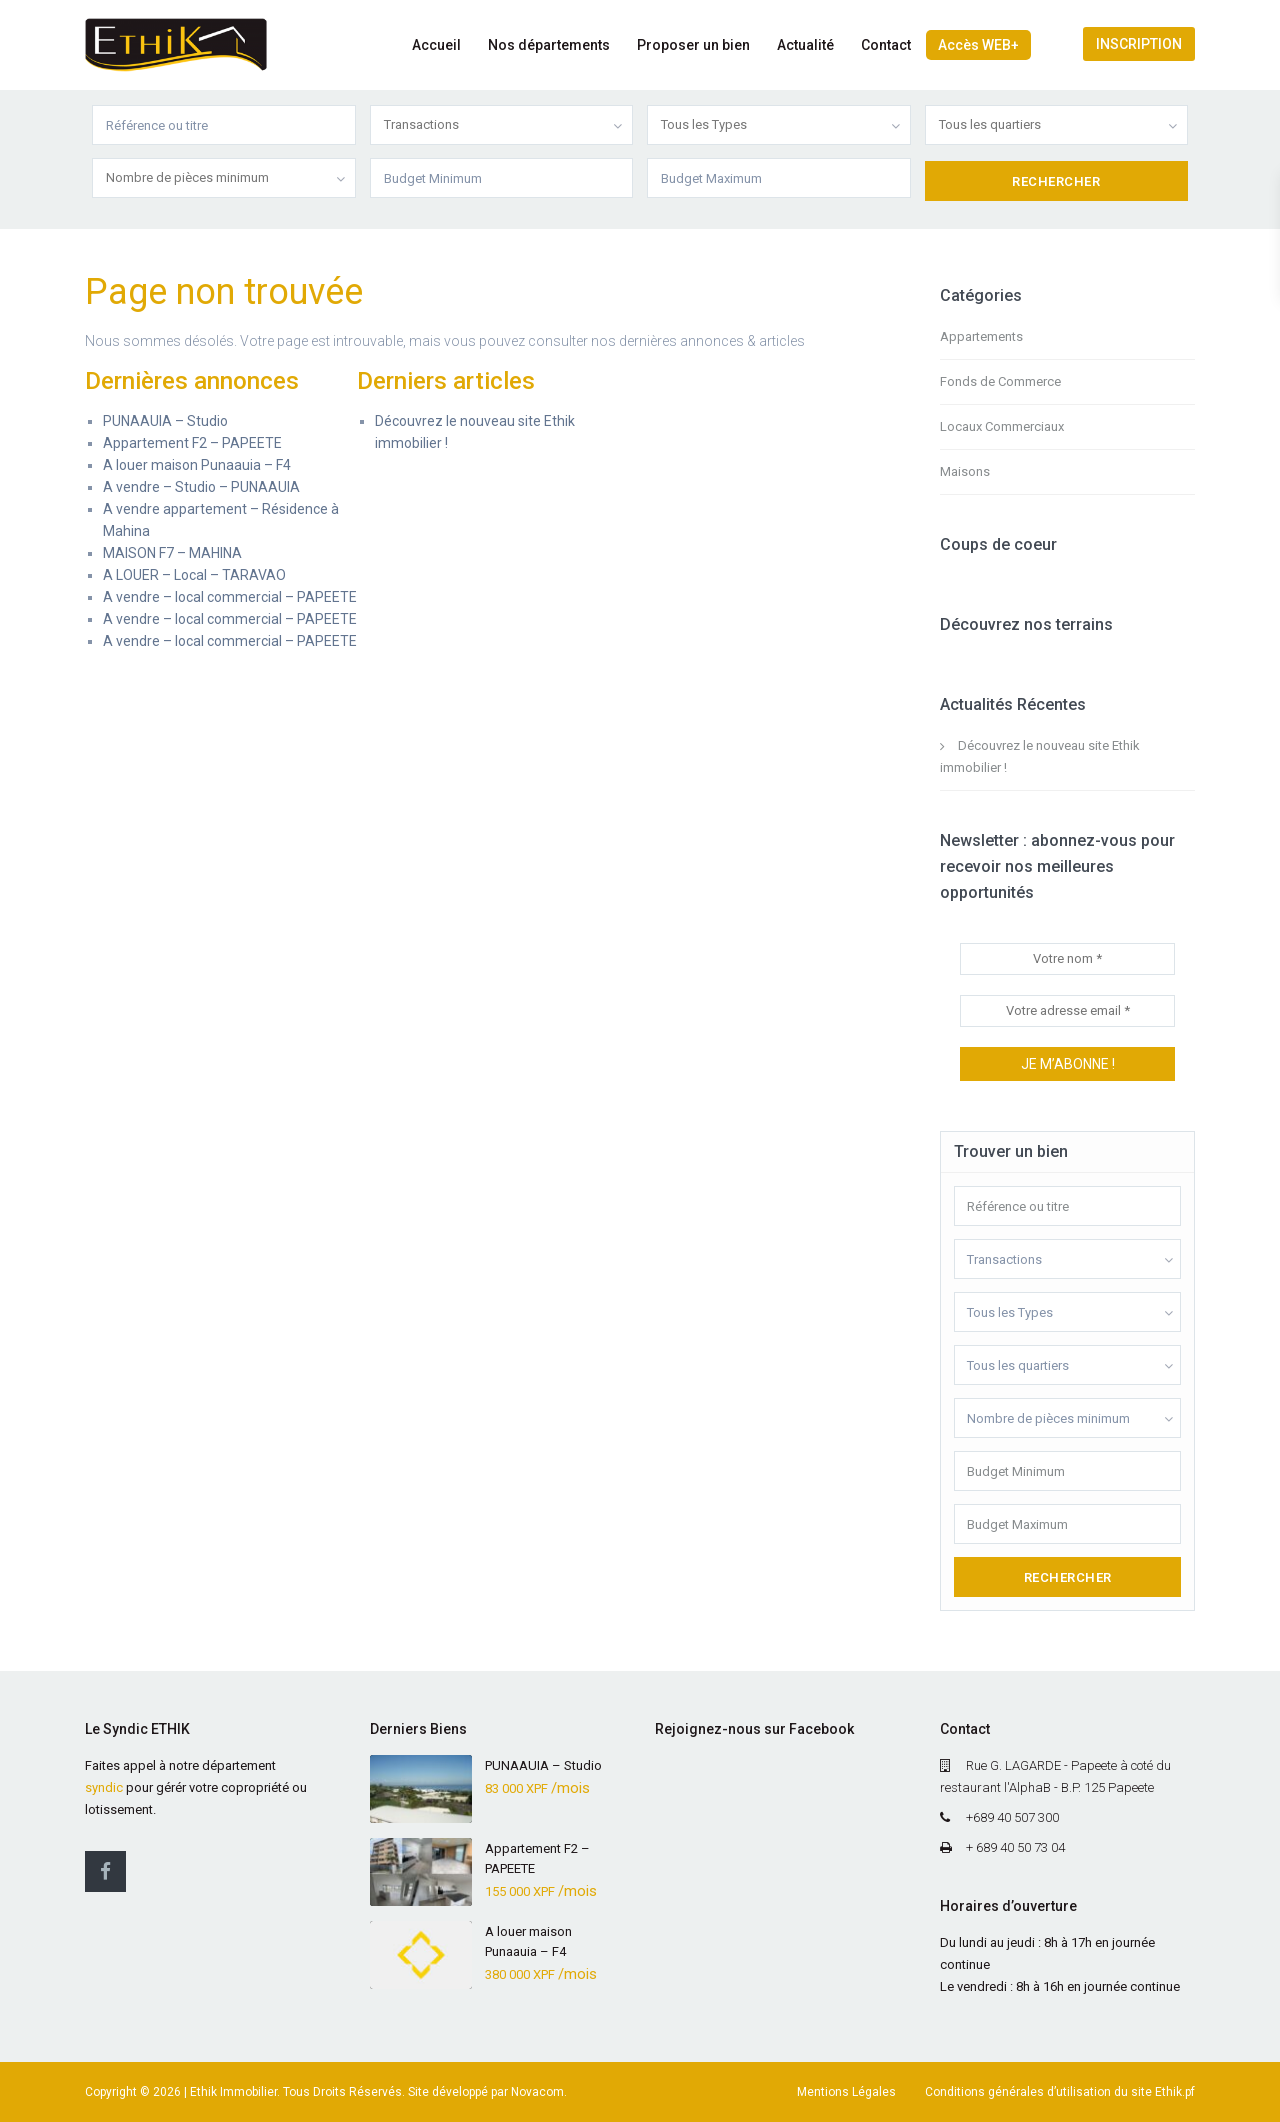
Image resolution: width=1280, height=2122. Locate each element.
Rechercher (1068, 1577)
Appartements (981, 336)
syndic (104, 1787)
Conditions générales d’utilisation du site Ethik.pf (1060, 2092)
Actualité (805, 45)
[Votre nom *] (1067, 959)
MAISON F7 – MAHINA (172, 553)
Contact (886, 45)
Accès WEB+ (978, 45)
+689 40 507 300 (1012, 1817)
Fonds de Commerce (1000, 381)
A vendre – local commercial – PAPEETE (230, 597)
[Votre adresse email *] (1067, 1011)
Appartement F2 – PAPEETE (192, 443)
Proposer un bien (693, 45)
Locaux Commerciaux (1002, 426)
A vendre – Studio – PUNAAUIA (201, 487)
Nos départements (549, 45)
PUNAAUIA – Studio (165, 421)
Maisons (965, 471)
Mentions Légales (846, 2092)
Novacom (537, 2092)
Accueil (436, 45)
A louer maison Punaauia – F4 (197, 465)
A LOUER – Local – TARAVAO (194, 575)
